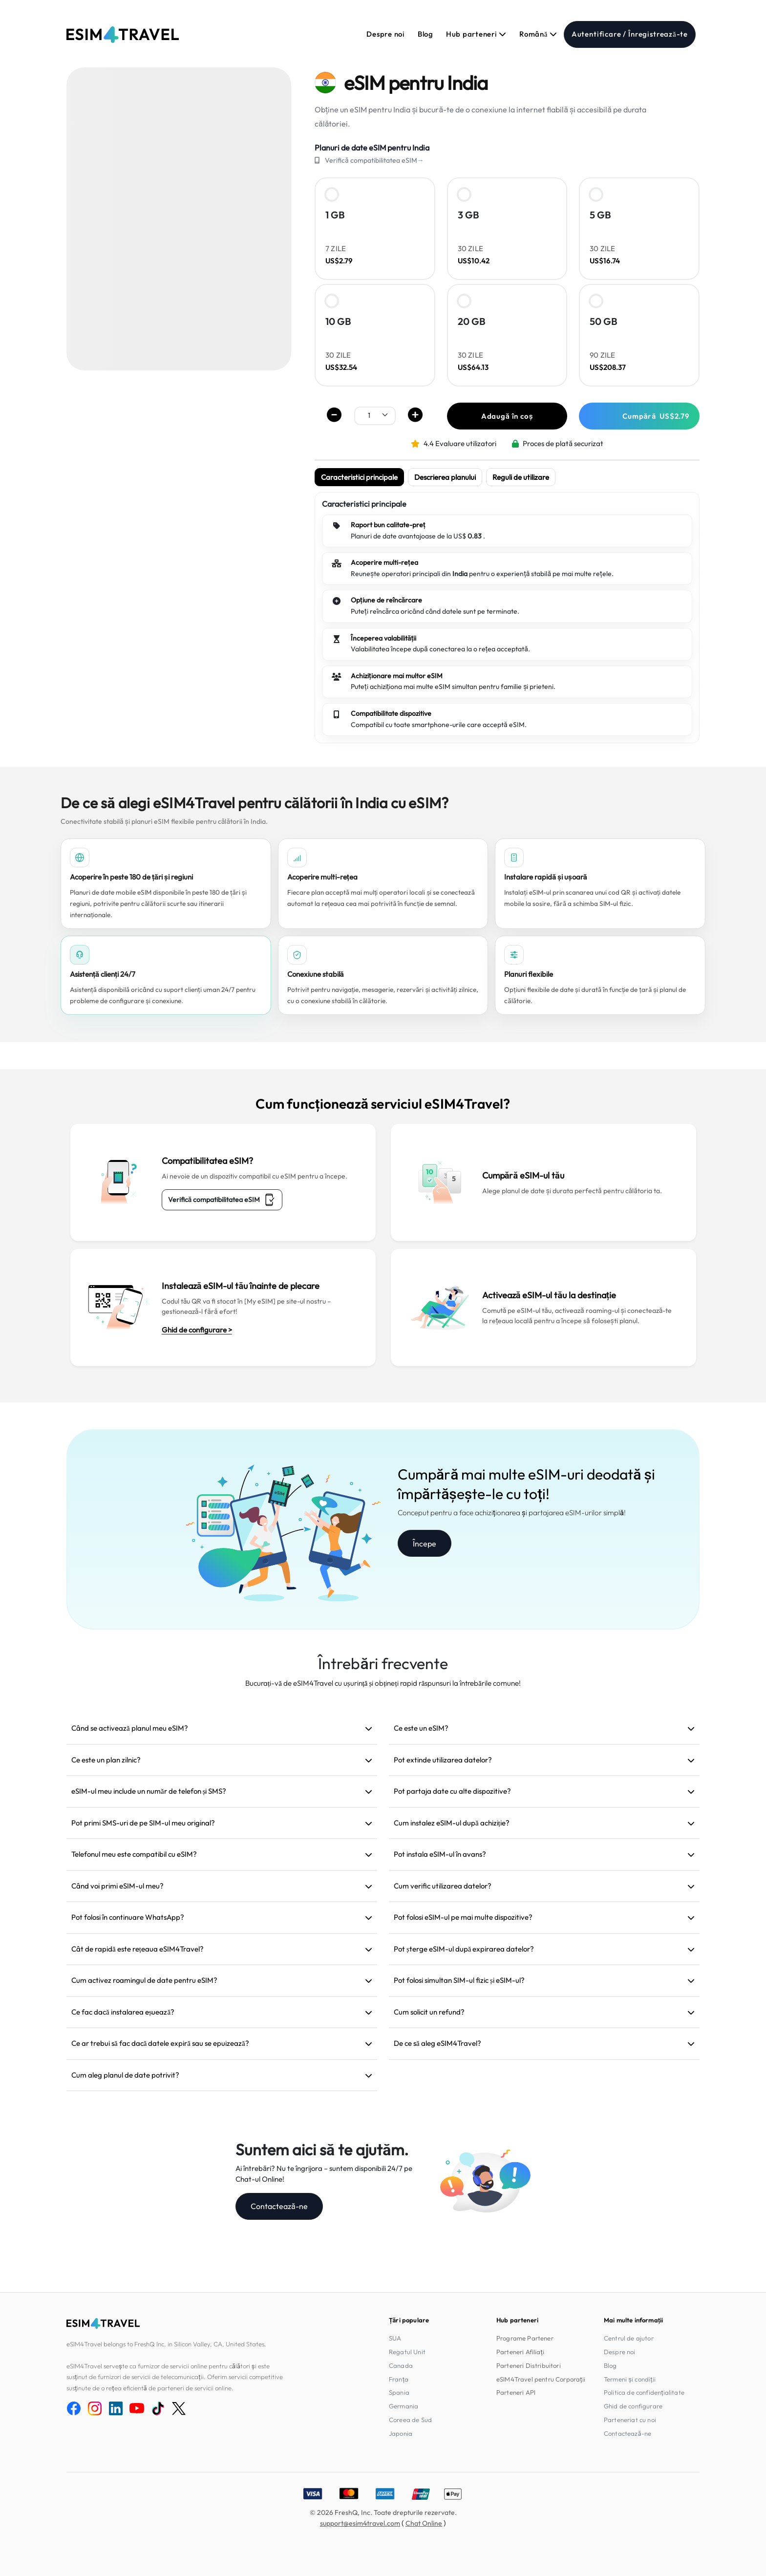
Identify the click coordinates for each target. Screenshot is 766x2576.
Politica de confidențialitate (644, 2392)
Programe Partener (524, 2338)
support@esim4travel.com (360, 2523)
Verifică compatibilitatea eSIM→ (374, 160)
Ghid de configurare (633, 2406)
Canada (401, 2365)
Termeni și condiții (630, 2379)
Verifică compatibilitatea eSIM (222, 1200)
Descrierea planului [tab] (445, 477)
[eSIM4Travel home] (122, 34)
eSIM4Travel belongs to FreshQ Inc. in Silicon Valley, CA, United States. (166, 2344)
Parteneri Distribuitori (528, 2365)
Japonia (400, 2433)
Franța (398, 2379)
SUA (395, 2338)
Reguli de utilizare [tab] (520, 477)
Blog (425, 34)
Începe (424, 1543)
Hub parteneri (476, 34)
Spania (399, 2392)
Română (538, 34)
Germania (403, 2406)
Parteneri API (515, 2392)
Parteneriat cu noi (630, 2420)
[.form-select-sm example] (375, 415)
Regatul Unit (407, 2352)
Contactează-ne (279, 2206)
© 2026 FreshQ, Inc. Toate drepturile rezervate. (383, 2512)
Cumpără (656, 416)
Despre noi (385, 34)
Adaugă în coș (507, 416)
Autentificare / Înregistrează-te (630, 34)
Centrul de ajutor (629, 2338)
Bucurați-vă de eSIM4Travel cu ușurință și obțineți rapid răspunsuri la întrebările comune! (383, 1683)
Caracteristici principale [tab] (359, 477)
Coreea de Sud (410, 2420)
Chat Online (423, 2523)
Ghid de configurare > (197, 1329)
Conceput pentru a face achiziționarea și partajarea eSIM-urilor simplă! (512, 1512)
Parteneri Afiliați (520, 2352)
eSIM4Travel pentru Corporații (540, 2379)
